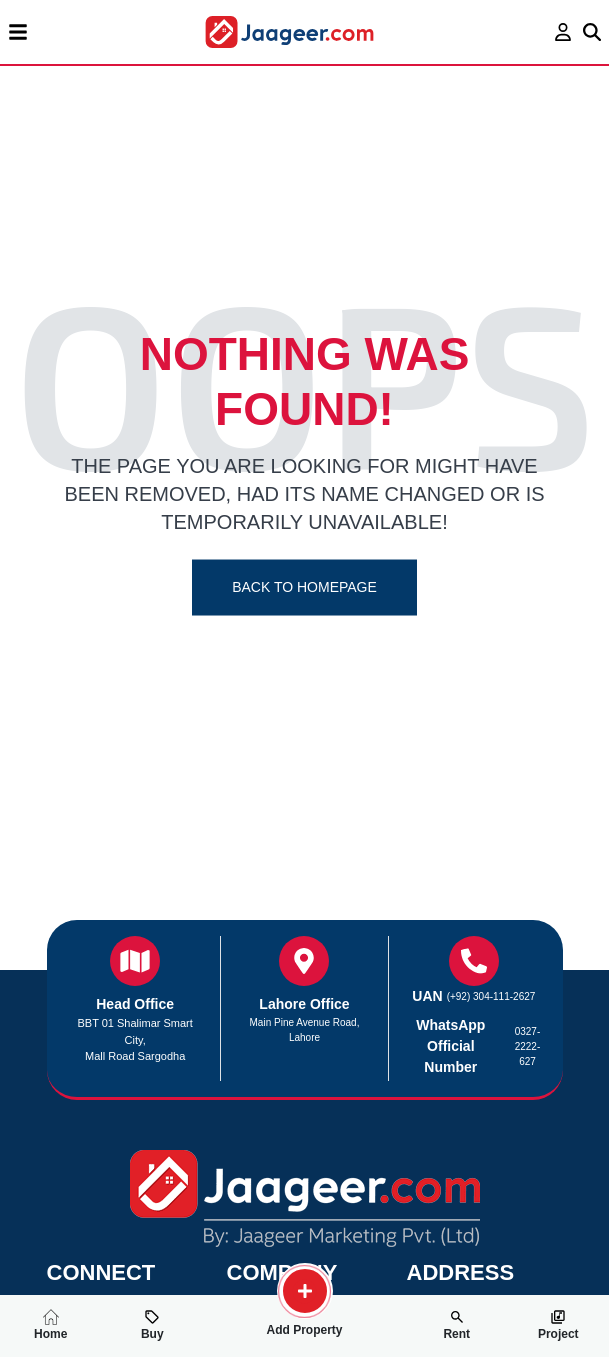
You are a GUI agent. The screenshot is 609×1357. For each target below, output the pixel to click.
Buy (152, 1325)
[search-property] (305, 1291)
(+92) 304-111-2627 (491, 996)
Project (558, 1325)
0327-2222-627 (528, 1046)
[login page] (563, 32)
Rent (456, 1325)
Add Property (304, 1322)
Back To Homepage (304, 587)
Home (50, 1325)
